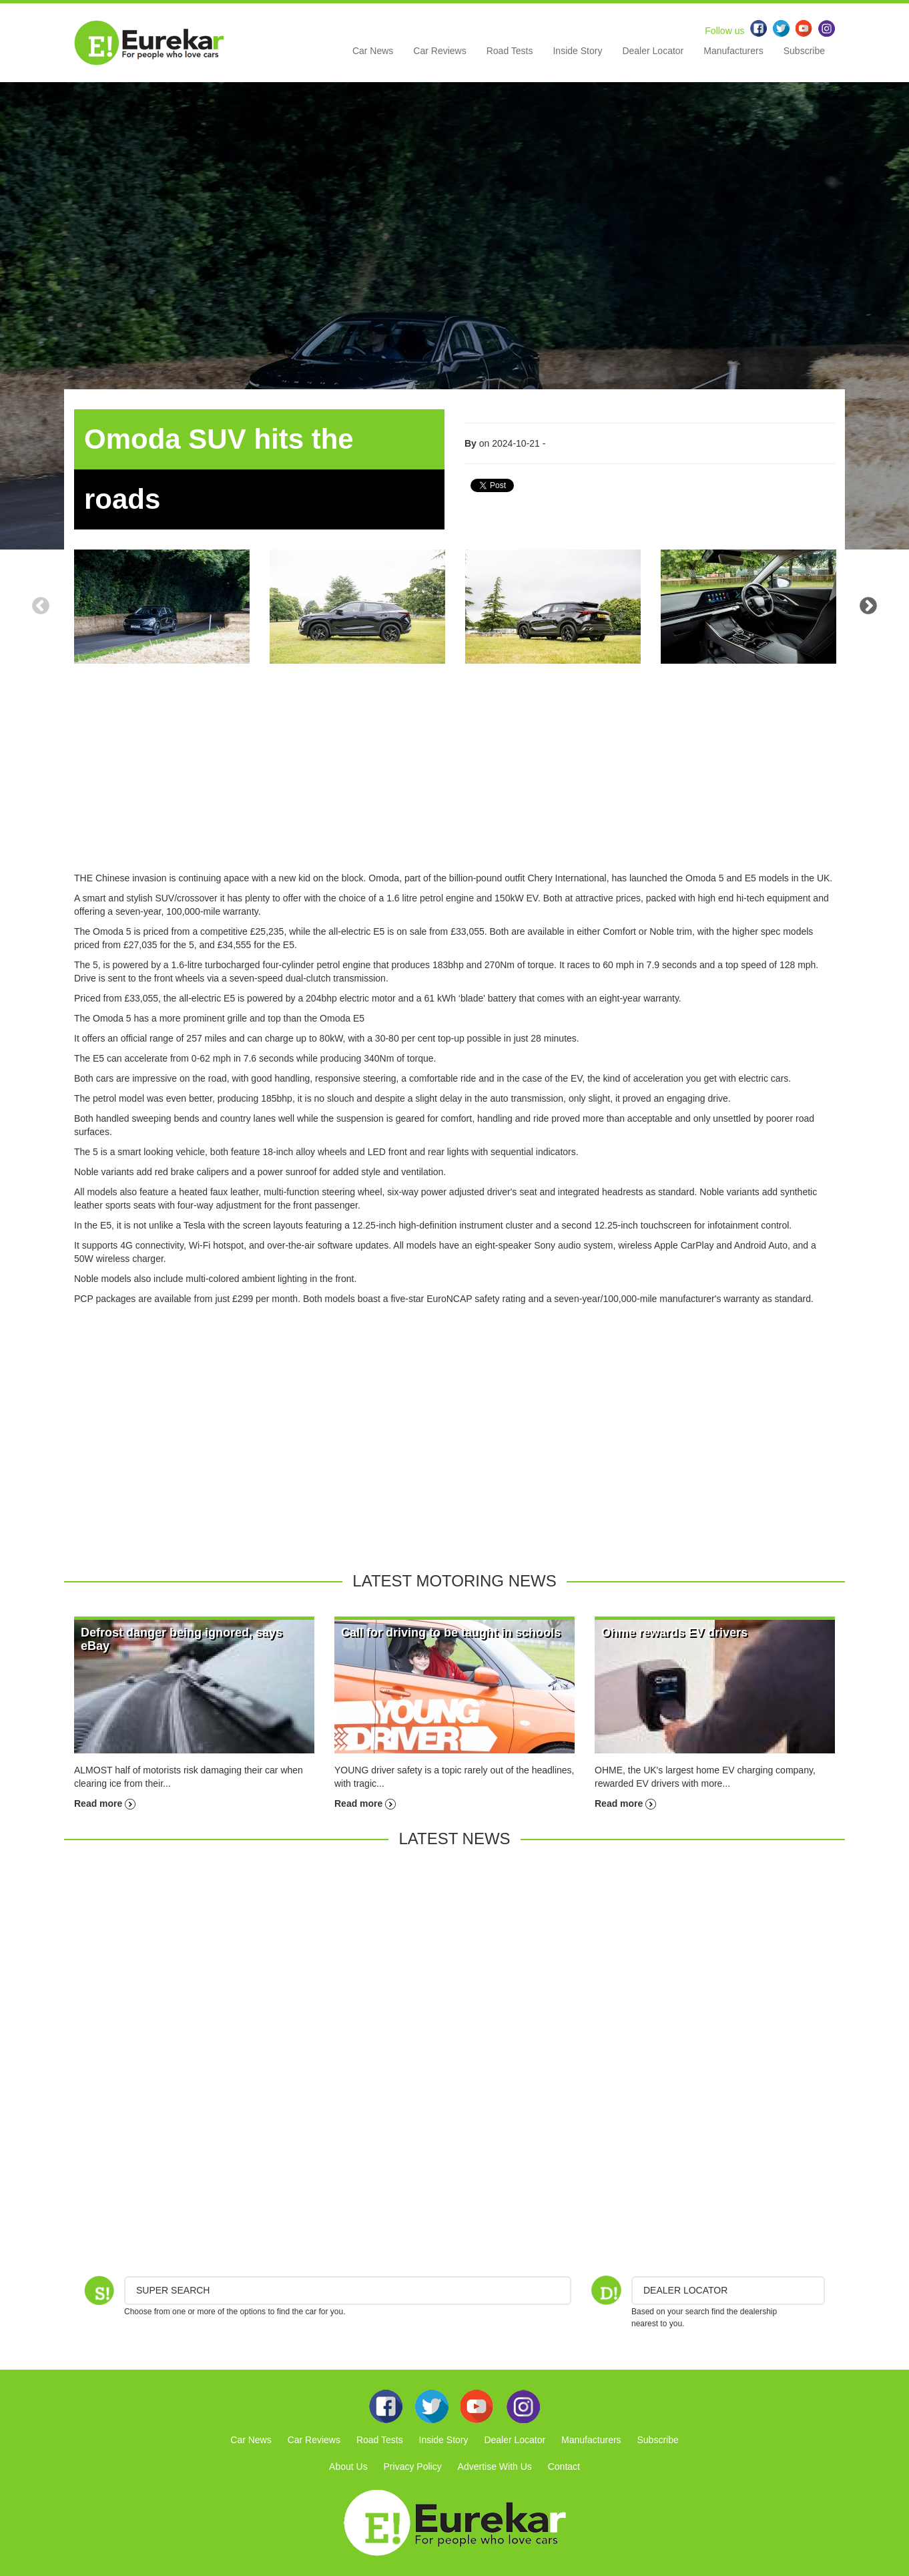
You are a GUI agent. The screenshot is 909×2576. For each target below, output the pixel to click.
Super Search (173, 2290)
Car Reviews (439, 50)
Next (868, 606)
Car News (372, 50)
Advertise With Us (495, 2466)
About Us (348, 2466)
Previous (41, 606)
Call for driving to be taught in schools (451, 1632)
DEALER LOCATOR (685, 2290)
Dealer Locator (652, 50)
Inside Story (577, 50)
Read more (104, 1803)
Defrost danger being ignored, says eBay (181, 1639)
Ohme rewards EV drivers (674, 1632)
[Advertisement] (454, 777)
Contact (564, 2466)
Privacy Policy (413, 2466)
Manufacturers (733, 50)
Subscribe (804, 50)
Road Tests (510, 50)
